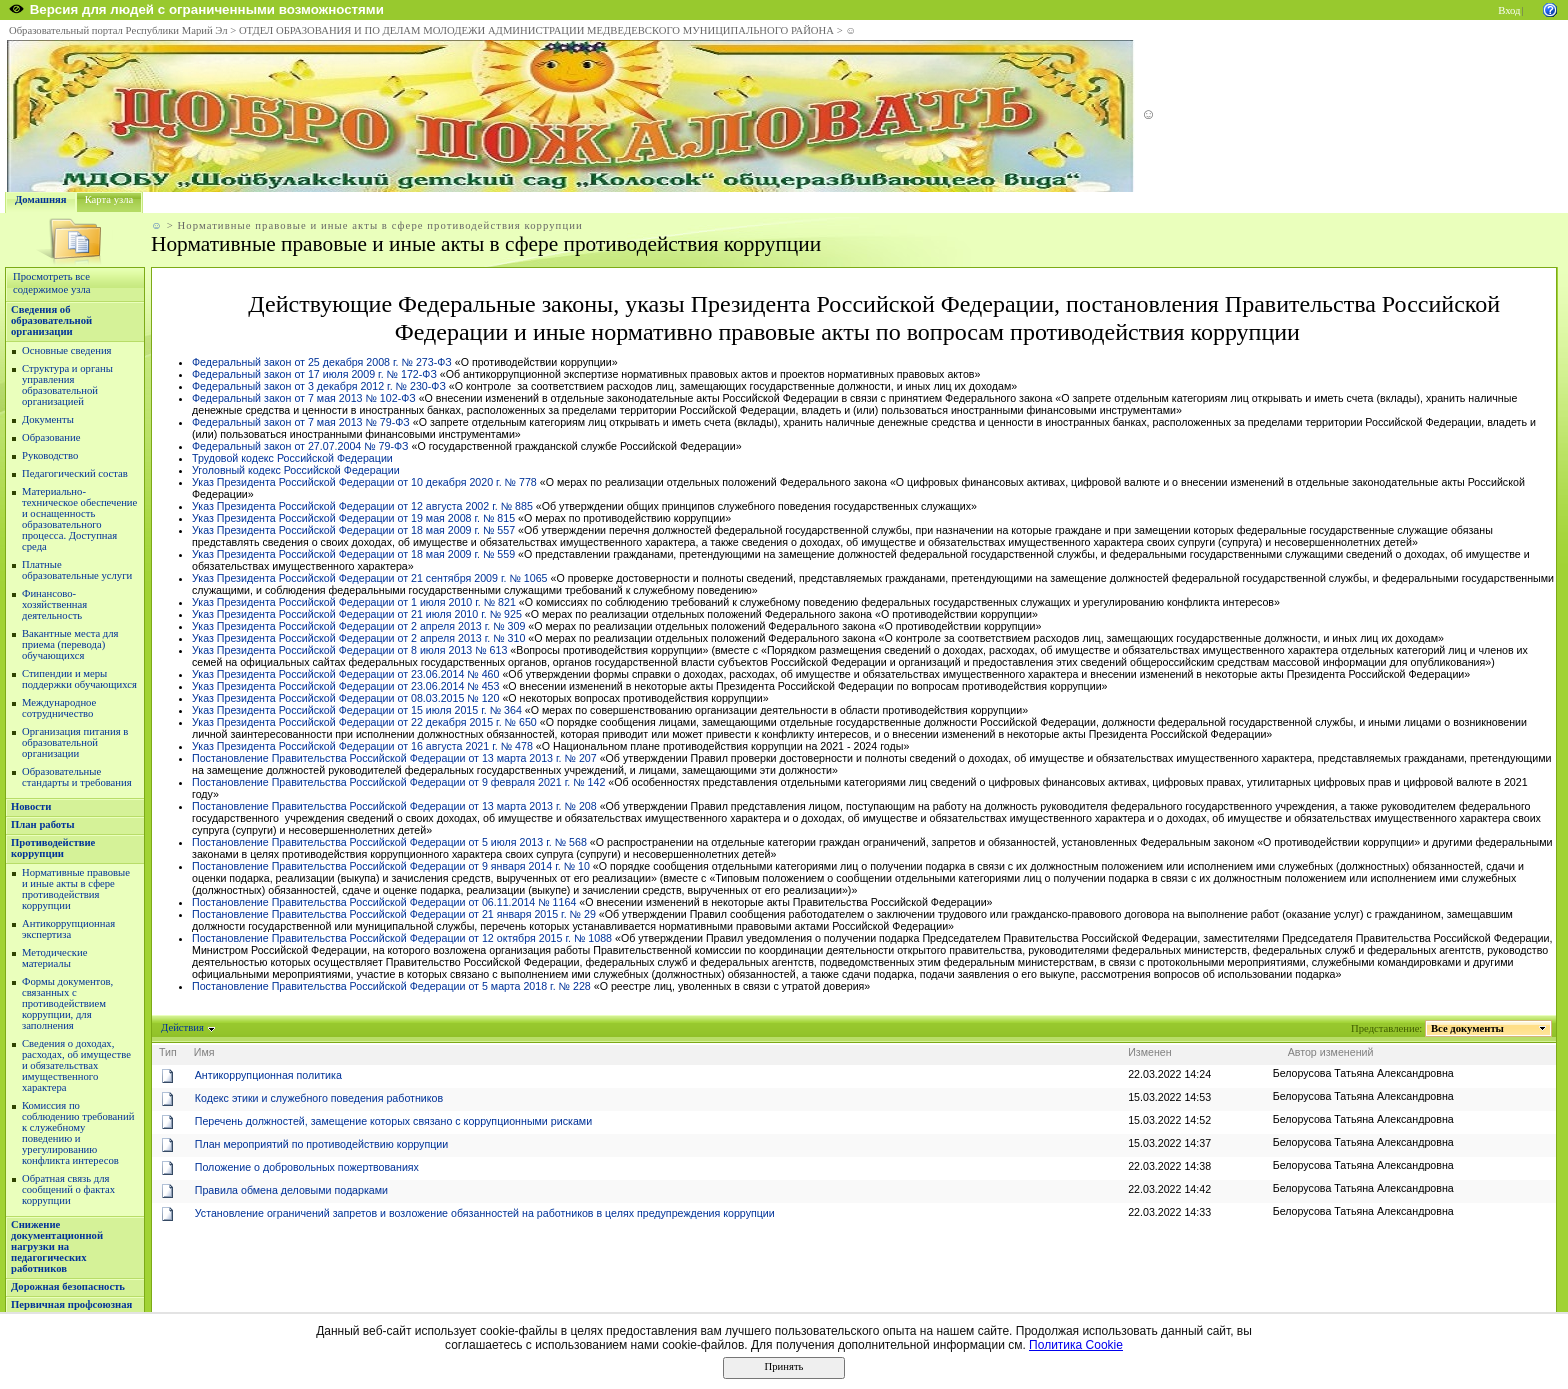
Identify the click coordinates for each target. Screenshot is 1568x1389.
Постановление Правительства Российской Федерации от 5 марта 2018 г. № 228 (391, 986)
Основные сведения (67, 350)
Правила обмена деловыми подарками (291, 1190)
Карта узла (109, 199)
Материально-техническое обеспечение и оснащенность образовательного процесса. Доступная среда (79, 519)
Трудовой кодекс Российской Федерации (292, 458)
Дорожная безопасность (68, 1286)
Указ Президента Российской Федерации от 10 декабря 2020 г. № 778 (364, 482)
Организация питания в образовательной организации (75, 742)
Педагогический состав (75, 473)
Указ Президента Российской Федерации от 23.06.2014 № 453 (345, 686)
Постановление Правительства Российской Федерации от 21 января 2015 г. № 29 (394, 914)
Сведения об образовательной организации (51, 320)
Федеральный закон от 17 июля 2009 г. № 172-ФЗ (314, 374)
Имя (204, 1052)
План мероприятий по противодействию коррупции (321, 1144)
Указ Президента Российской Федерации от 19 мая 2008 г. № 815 (353, 518)
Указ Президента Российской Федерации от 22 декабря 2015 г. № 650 (364, 722)
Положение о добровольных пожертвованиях (307, 1167)
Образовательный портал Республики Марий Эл (118, 30)
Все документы (1468, 1028)
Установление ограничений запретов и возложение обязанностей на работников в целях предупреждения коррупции (485, 1213)
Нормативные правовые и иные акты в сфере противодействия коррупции (76, 889)
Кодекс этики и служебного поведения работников (319, 1098)
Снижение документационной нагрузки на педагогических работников (57, 1246)
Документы (48, 419)
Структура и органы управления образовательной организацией (67, 385)
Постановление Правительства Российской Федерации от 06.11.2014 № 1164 (384, 902)
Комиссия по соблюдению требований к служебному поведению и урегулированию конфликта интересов (78, 1133)
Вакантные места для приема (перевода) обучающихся (70, 644)
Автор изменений (1331, 1052)
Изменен (1150, 1052)
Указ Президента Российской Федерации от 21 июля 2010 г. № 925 (357, 614)
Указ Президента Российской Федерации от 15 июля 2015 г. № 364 (357, 710)
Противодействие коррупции (53, 848)
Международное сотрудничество (59, 708)
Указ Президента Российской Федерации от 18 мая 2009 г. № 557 (353, 530)
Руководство (50, 455)
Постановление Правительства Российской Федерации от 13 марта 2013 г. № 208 (394, 806)
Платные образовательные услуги (77, 570)
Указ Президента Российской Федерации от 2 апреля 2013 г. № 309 (358, 626)
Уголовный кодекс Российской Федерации (296, 470)
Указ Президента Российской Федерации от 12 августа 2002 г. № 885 (362, 506)
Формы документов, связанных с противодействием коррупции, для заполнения (67, 1003)
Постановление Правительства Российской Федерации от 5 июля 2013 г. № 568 (389, 842)
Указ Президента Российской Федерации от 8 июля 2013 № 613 (349, 650)
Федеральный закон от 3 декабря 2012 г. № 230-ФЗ (319, 386)
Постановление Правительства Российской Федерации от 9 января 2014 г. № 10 (391, 866)
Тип (168, 1052)
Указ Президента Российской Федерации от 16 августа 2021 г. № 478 (362, 746)
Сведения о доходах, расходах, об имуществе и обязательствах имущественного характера (76, 1065)
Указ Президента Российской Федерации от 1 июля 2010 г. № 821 (354, 602)
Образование (51, 437)
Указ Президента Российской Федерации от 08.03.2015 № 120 (345, 698)
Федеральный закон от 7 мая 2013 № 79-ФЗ (301, 422)
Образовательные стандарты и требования (77, 777)
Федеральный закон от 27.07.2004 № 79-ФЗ (300, 446)
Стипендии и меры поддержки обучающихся (79, 679)
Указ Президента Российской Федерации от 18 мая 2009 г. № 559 (353, 554)
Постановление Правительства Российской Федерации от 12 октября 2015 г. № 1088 (402, 938)
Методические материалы (54, 958)
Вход (1509, 10)
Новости (31, 806)
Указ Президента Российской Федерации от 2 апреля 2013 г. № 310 (358, 638)
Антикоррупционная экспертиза (68, 929)
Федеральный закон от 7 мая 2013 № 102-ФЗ (304, 398)
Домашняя (41, 199)
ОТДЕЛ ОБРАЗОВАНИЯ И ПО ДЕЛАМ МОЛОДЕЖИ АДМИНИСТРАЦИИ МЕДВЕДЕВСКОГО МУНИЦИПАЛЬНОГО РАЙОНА (536, 30)
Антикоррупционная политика (268, 1075)
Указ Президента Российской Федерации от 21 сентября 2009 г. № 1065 (370, 578)
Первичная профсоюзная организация (71, 1310)
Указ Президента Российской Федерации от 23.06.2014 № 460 (345, 674)
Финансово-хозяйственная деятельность (54, 604)
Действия (183, 1027)
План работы (43, 824)
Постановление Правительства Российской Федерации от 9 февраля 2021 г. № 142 (398, 782)
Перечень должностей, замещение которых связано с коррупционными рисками (393, 1121)
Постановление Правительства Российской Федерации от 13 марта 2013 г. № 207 (394, 758)
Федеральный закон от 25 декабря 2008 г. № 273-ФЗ (322, 362)
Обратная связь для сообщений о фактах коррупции (68, 1189)
